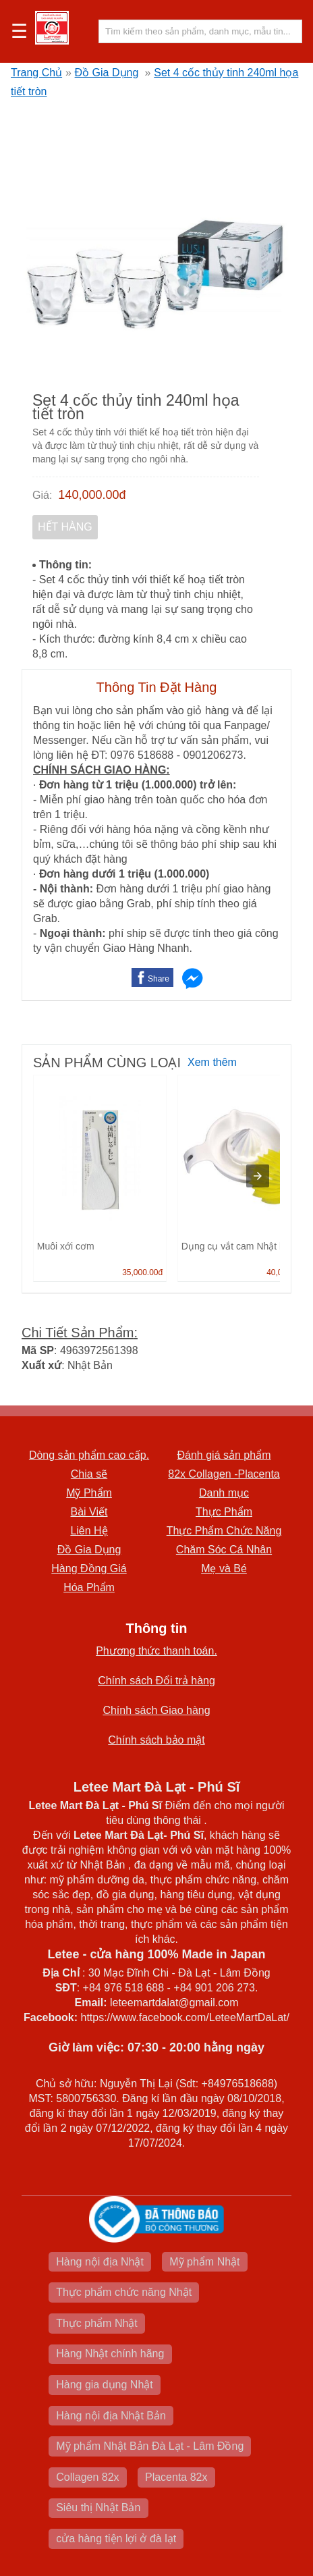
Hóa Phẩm (89, 1587)
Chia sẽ (89, 1474)
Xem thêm (212, 1062)
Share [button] (158, 979)
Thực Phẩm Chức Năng (224, 1530)
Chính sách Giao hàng (156, 1710)
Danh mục (224, 1493)
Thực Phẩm (224, 1512)
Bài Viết (89, 1512)
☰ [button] (19, 31)
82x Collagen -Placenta (223, 1474)
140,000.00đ (91, 495)
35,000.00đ (142, 1272)
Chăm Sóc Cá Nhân (224, 1549)
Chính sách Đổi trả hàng (156, 1680)
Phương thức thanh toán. (156, 1651)
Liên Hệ (88, 1530)
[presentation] (257, 1175)
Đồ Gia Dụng (107, 72)
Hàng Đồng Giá (88, 1568)
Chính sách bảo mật (156, 1740)
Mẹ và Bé (224, 1568)
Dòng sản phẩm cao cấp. (89, 1455)
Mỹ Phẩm (89, 1493)
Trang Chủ (36, 72)
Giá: (42, 495)
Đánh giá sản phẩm (224, 1455)
